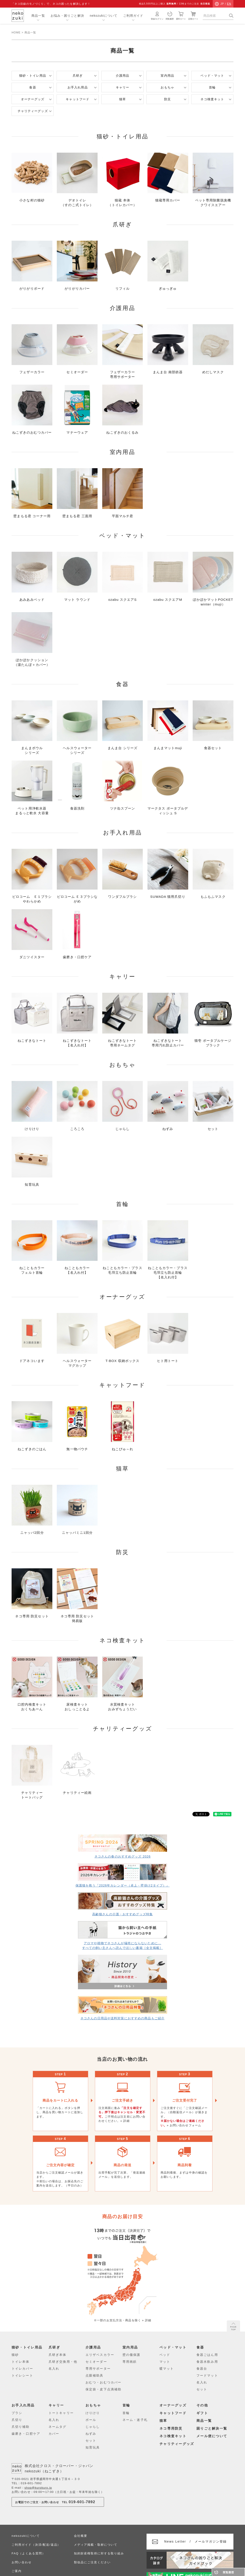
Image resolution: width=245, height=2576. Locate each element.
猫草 (122, 99)
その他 (202, 2405)
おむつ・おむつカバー (103, 2382)
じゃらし (93, 2426)
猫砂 (15, 2355)
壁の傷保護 (131, 2355)
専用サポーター (98, 2368)
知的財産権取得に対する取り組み (99, 2553)
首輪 (212, 87)
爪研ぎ (78, 75)
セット (201, 2389)
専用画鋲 (129, 2361)
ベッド (164, 2355)
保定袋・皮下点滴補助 (103, 2389)
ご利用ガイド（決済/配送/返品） (36, 2544)
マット (164, 2361)
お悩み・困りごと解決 (67, 15)
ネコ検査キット (212, 99)
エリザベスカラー (100, 2355)
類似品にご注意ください (92, 2562)
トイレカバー (22, 2368)
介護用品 (122, 75)
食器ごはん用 (207, 2355)
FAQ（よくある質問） (28, 2553)
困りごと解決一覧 (211, 2428)
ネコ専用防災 (171, 2428)
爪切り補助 (21, 2426)
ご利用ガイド (133, 15)
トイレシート (22, 2375)
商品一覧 (38, 15)
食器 (32, 87)
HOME (16, 32)
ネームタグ (58, 2426)
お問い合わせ (22, 2562)
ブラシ (17, 2413)
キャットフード (77, 99)
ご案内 (17, 2571)
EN (229, 3)
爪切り (17, 2420)
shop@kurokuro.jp (38, 2487)
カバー (54, 2433)
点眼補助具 (95, 2375)
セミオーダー (96, 2361)
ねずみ (91, 2433)
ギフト (202, 2413)
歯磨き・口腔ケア (26, 2433)
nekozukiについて (104, 15)
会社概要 (80, 2535)
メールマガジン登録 (195, 2541)
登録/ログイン (157, 15)
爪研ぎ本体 (58, 2355)
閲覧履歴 (170, 15)
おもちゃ (167, 87)
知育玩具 (93, 2447)
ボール (91, 2420)
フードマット (207, 2375)
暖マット (166, 2368)
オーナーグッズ (33, 99)
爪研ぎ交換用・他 (63, 2361)
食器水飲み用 (207, 2361)
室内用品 (167, 75)
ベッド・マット (212, 75)
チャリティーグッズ (33, 111)
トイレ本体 (21, 2361)
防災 (167, 99)
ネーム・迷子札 (135, 2420)
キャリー (122, 87)
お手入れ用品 (77, 87)
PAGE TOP (233, 2327)
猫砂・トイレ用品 (32, 75)
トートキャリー (61, 2413)
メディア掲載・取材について (95, 2544)
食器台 (201, 2368)
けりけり (93, 2413)
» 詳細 (124, 2121)
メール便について (211, 2436)
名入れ (54, 2368)
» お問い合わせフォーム (184, 2125)
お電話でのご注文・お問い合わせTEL (55, 2502)
